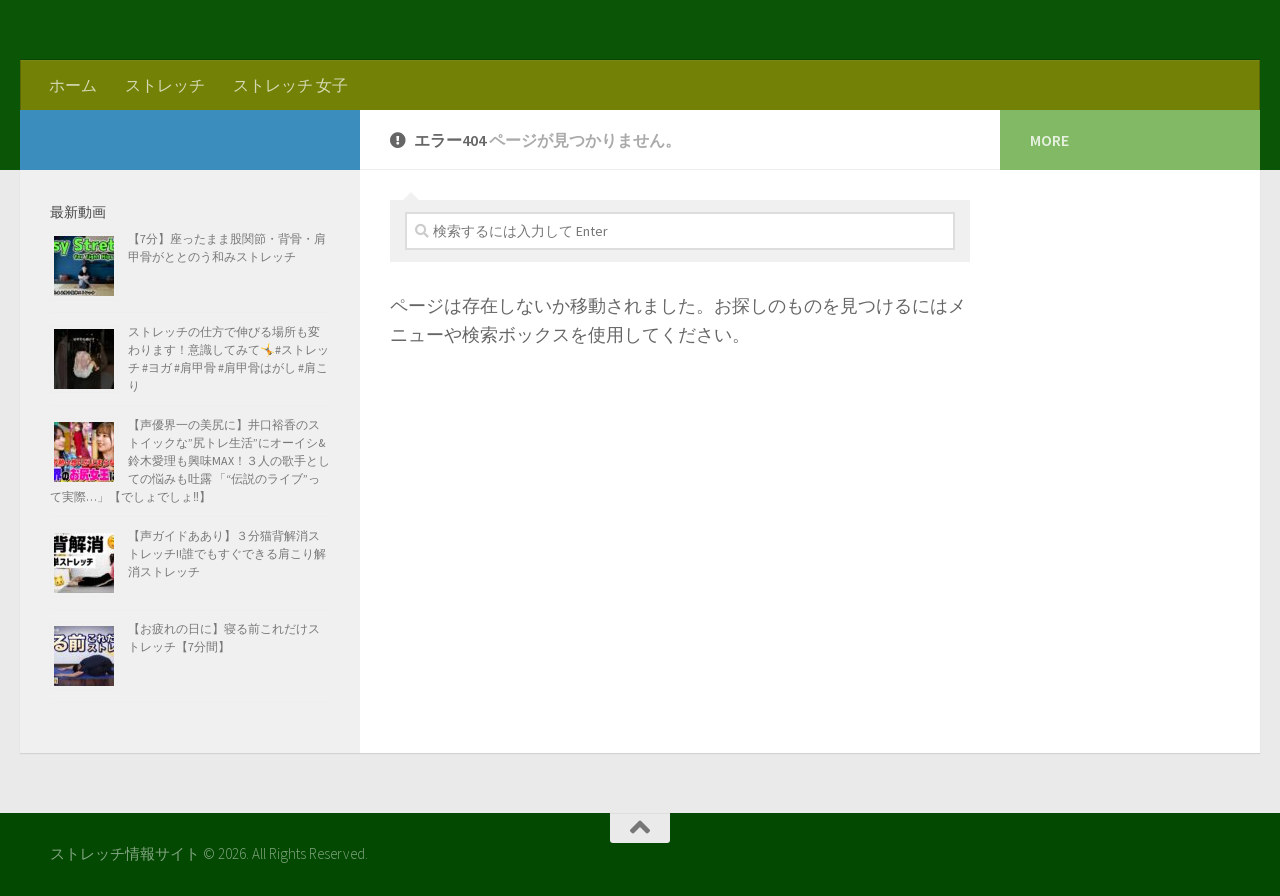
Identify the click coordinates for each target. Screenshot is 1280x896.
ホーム (73, 85)
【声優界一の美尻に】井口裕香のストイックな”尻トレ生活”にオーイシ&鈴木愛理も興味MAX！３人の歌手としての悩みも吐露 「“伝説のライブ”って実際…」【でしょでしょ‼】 (190, 460)
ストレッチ (165, 85)
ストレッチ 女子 (290, 85)
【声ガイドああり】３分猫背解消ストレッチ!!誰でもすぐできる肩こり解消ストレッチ (227, 553)
